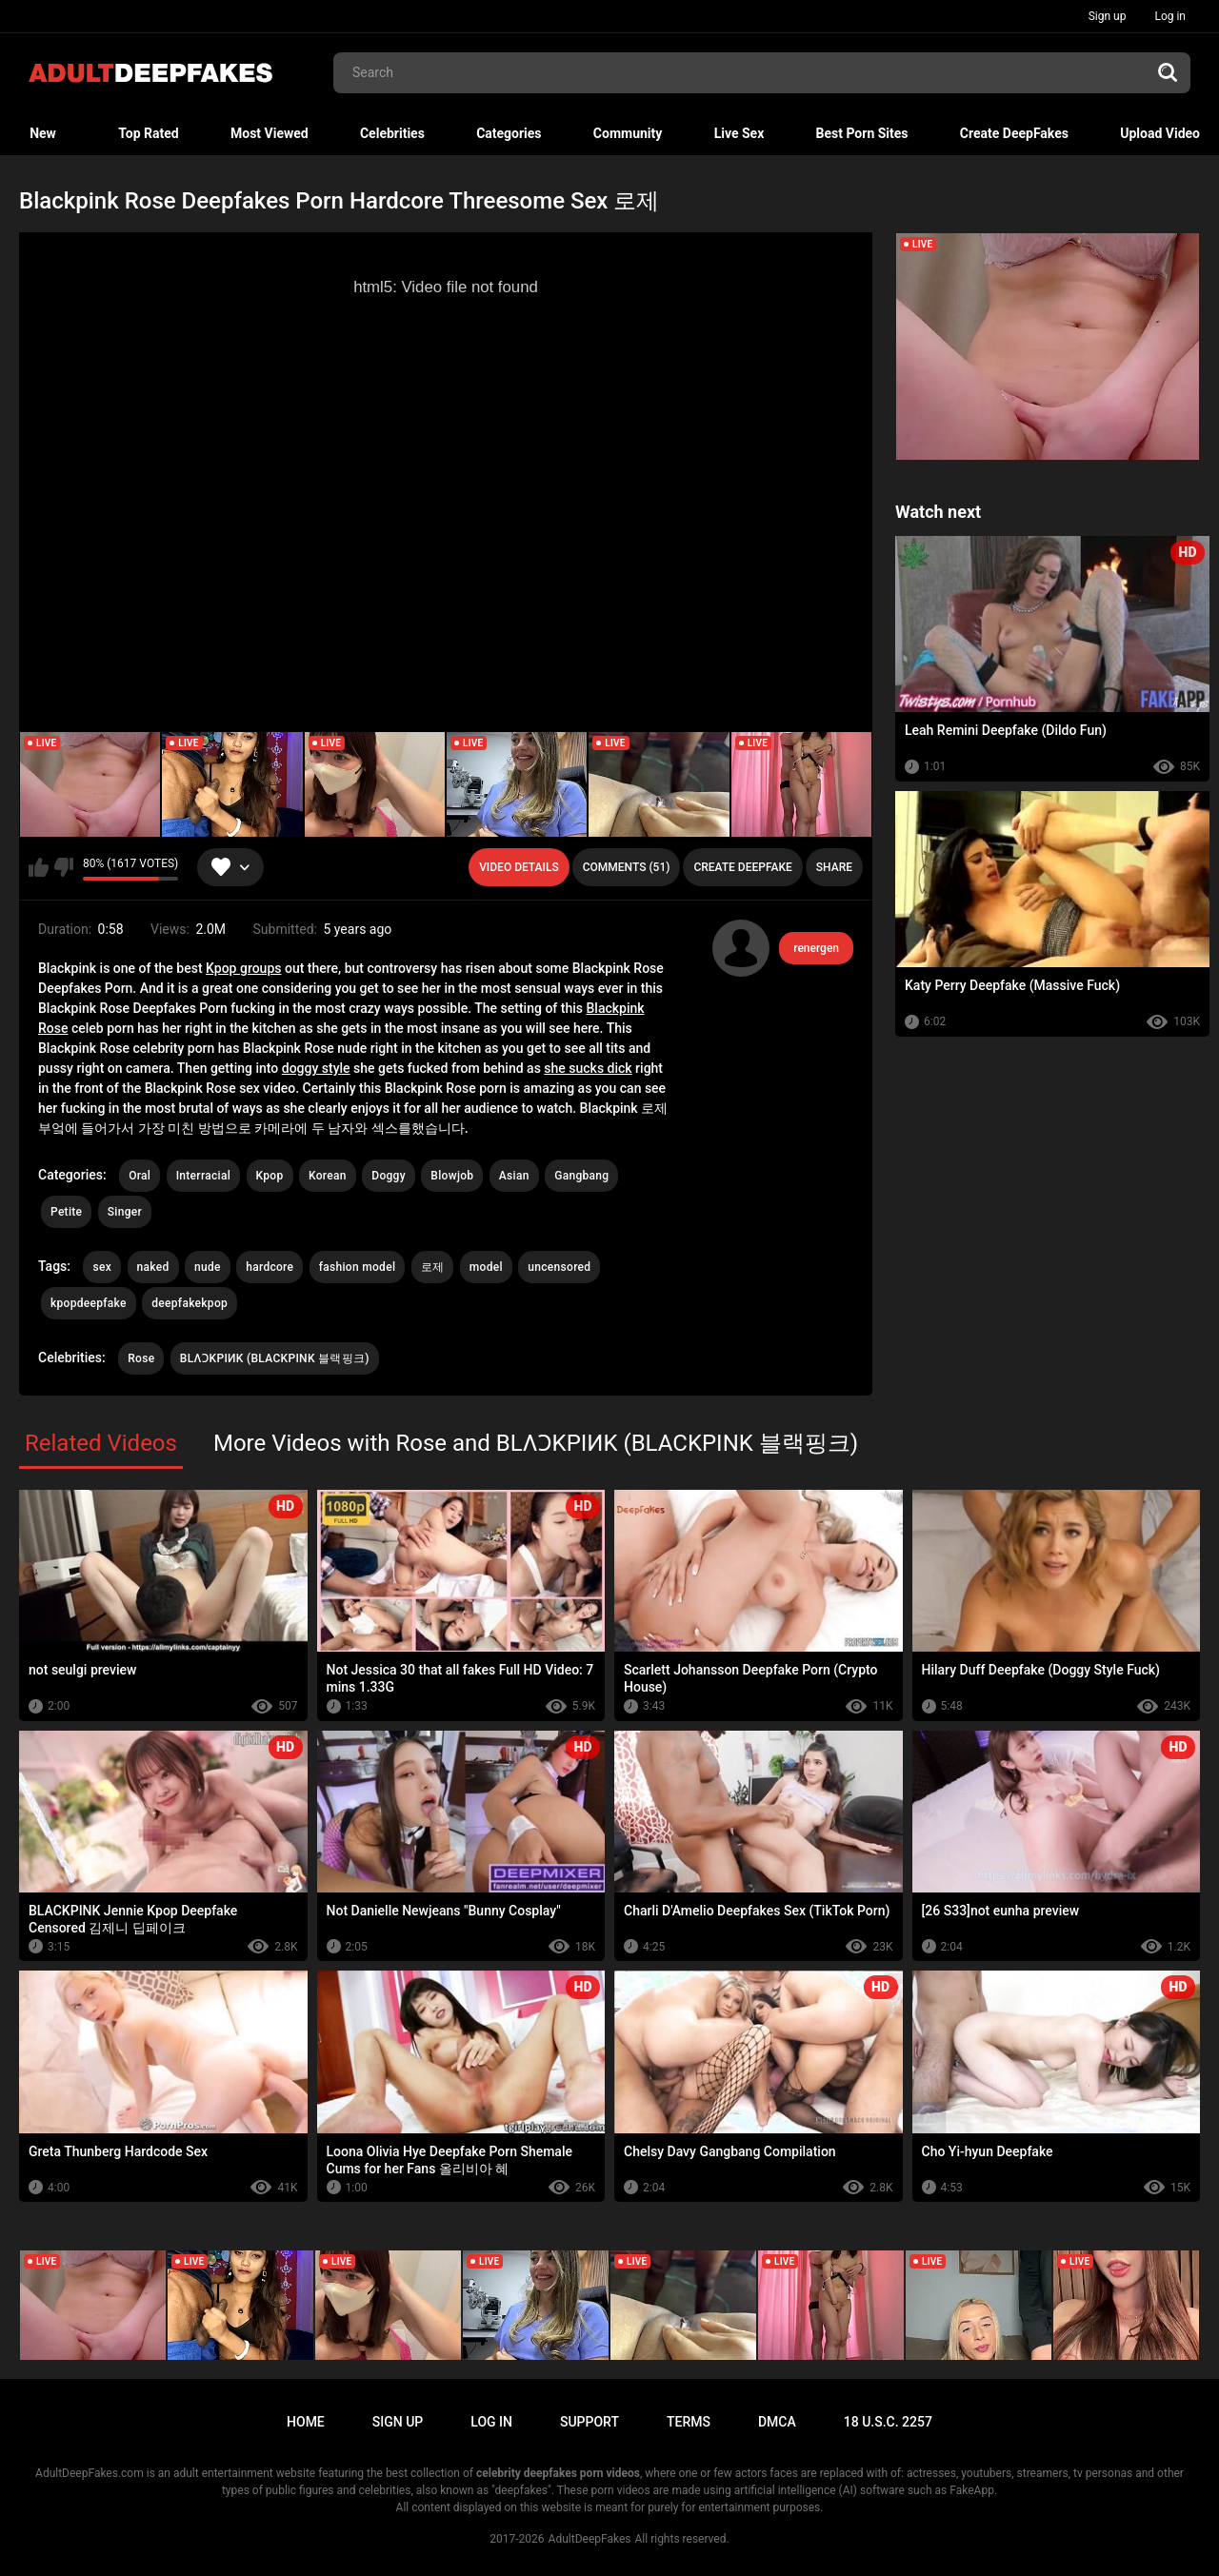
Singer (125, 1212)
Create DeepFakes (1014, 133)
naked (153, 1267)
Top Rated (148, 133)
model (486, 1267)
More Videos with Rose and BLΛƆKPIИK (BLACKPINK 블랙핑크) (535, 1443)
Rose (141, 1358)
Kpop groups (243, 968)
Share (834, 867)
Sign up (1108, 16)
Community (628, 133)
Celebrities (392, 133)
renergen (816, 948)
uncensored (559, 1267)
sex (101, 1267)
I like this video (39, 867)
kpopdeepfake (88, 1303)
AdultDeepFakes (590, 2539)
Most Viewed (269, 133)
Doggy (388, 1175)
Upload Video (1160, 133)
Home (306, 2421)
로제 (433, 1267)
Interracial (203, 1175)
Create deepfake (742, 867)
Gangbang (581, 1175)
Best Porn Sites (862, 133)
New (43, 133)
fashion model (357, 1267)
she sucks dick (587, 1068)
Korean (328, 1175)
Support (589, 2421)
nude (207, 1267)
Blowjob (451, 1175)
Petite (66, 1212)
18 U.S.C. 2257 (888, 2421)
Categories (508, 133)
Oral (139, 1175)
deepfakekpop (189, 1303)
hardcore (269, 1267)
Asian (514, 1175)
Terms (688, 2421)
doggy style (316, 1068)
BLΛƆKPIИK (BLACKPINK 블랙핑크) (275, 1358)
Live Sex (739, 133)
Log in (1170, 16)
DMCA (777, 2421)
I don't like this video (63, 867)
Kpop (270, 1175)
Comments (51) (626, 867)
